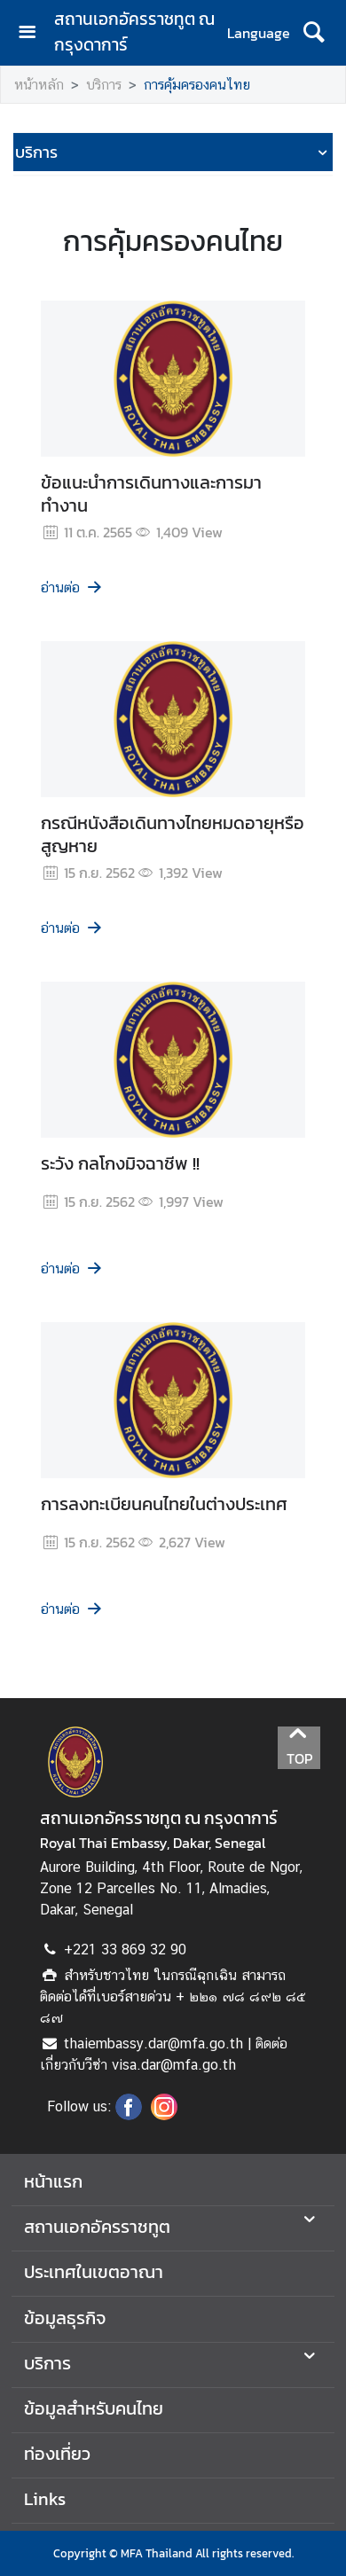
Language (258, 32)
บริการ (104, 84)
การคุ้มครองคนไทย (197, 84)
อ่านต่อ (72, 587)
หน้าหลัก (39, 84)
